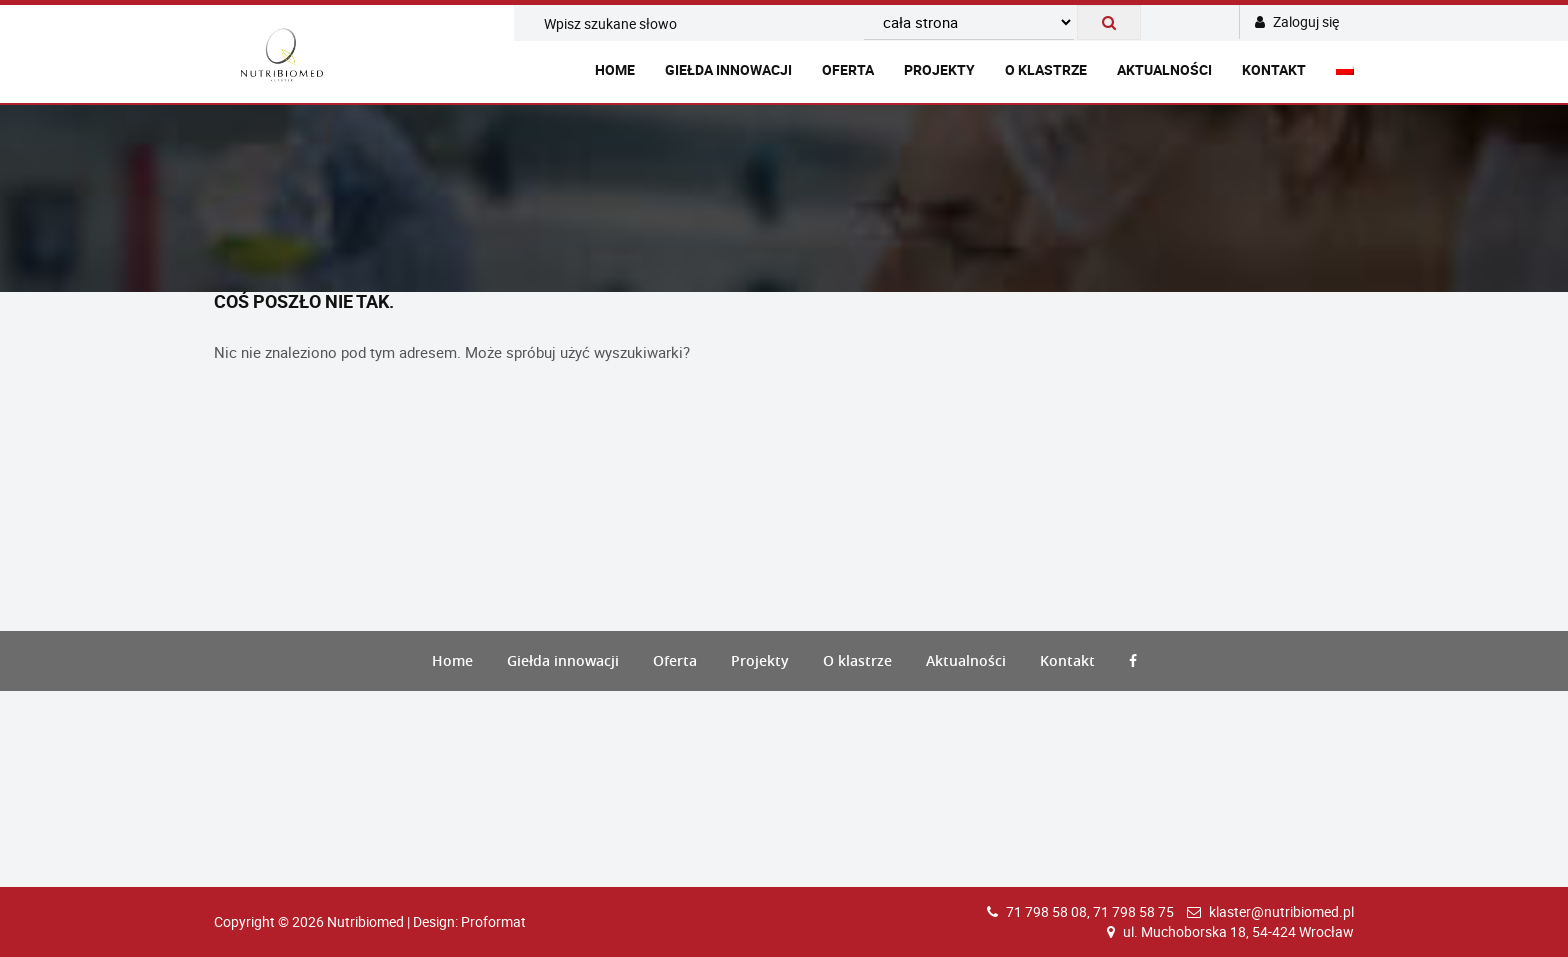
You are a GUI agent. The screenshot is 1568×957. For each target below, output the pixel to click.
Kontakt (1274, 69)
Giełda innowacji (728, 69)
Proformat (493, 921)
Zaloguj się (1297, 21)
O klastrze (1046, 69)
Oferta (848, 69)
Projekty (939, 69)
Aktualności (1164, 69)
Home (615, 69)
